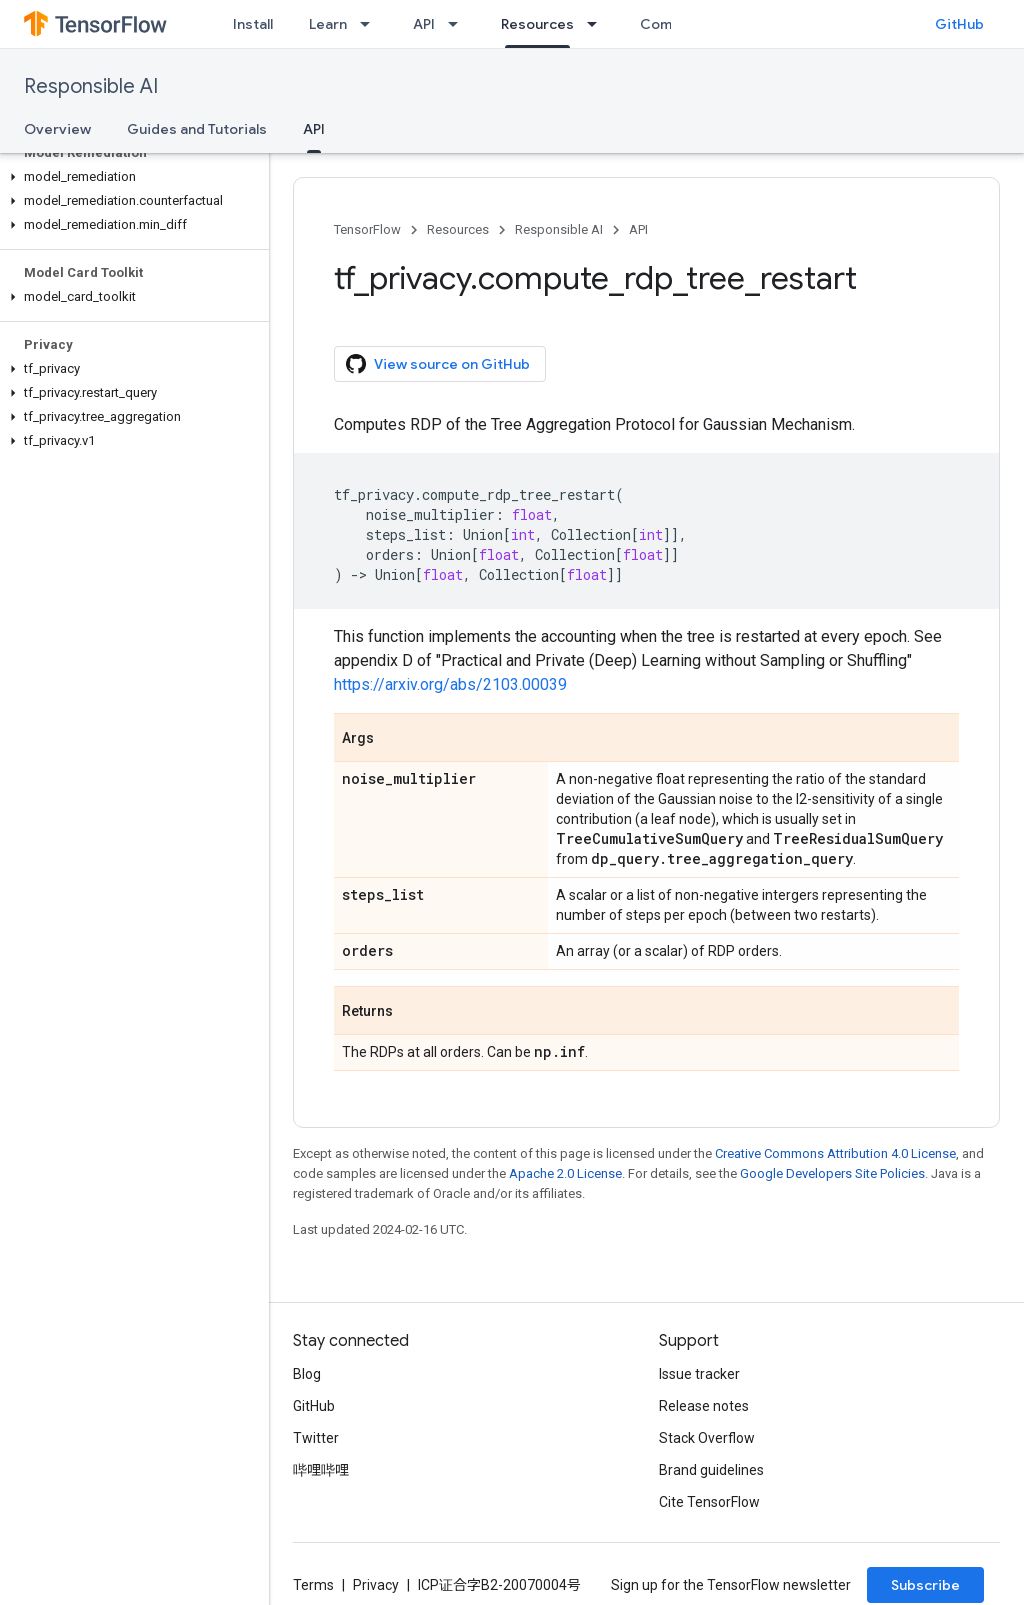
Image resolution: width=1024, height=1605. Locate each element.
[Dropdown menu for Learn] (371, 24)
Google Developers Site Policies (832, 1173)
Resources (458, 229)
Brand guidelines (711, 1470)
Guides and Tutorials (197, 129)
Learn (328, 24)
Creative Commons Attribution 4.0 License (835, 1153)
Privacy (376, 1585)
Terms (313, 1585)
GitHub (959, 24)
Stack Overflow (707, 1438)
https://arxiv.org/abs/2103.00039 (450, 684)
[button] (130, 177)
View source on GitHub (438, 364)
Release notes (704, 1406)
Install (253, 24)
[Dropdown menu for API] (459, 24)
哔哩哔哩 (321, 1470)
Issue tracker (699, 1374)
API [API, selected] (314, 129)
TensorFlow (367, 229)
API (424, 24)
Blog (307, 1374)
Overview (57, 129)
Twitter (316, 1438)
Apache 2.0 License (565, 1173)
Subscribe (925, 1585)
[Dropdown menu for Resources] (598, 24)
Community (679, 24)
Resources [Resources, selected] (537, 24)
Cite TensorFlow (709, 1502)
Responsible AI (91, 86)
